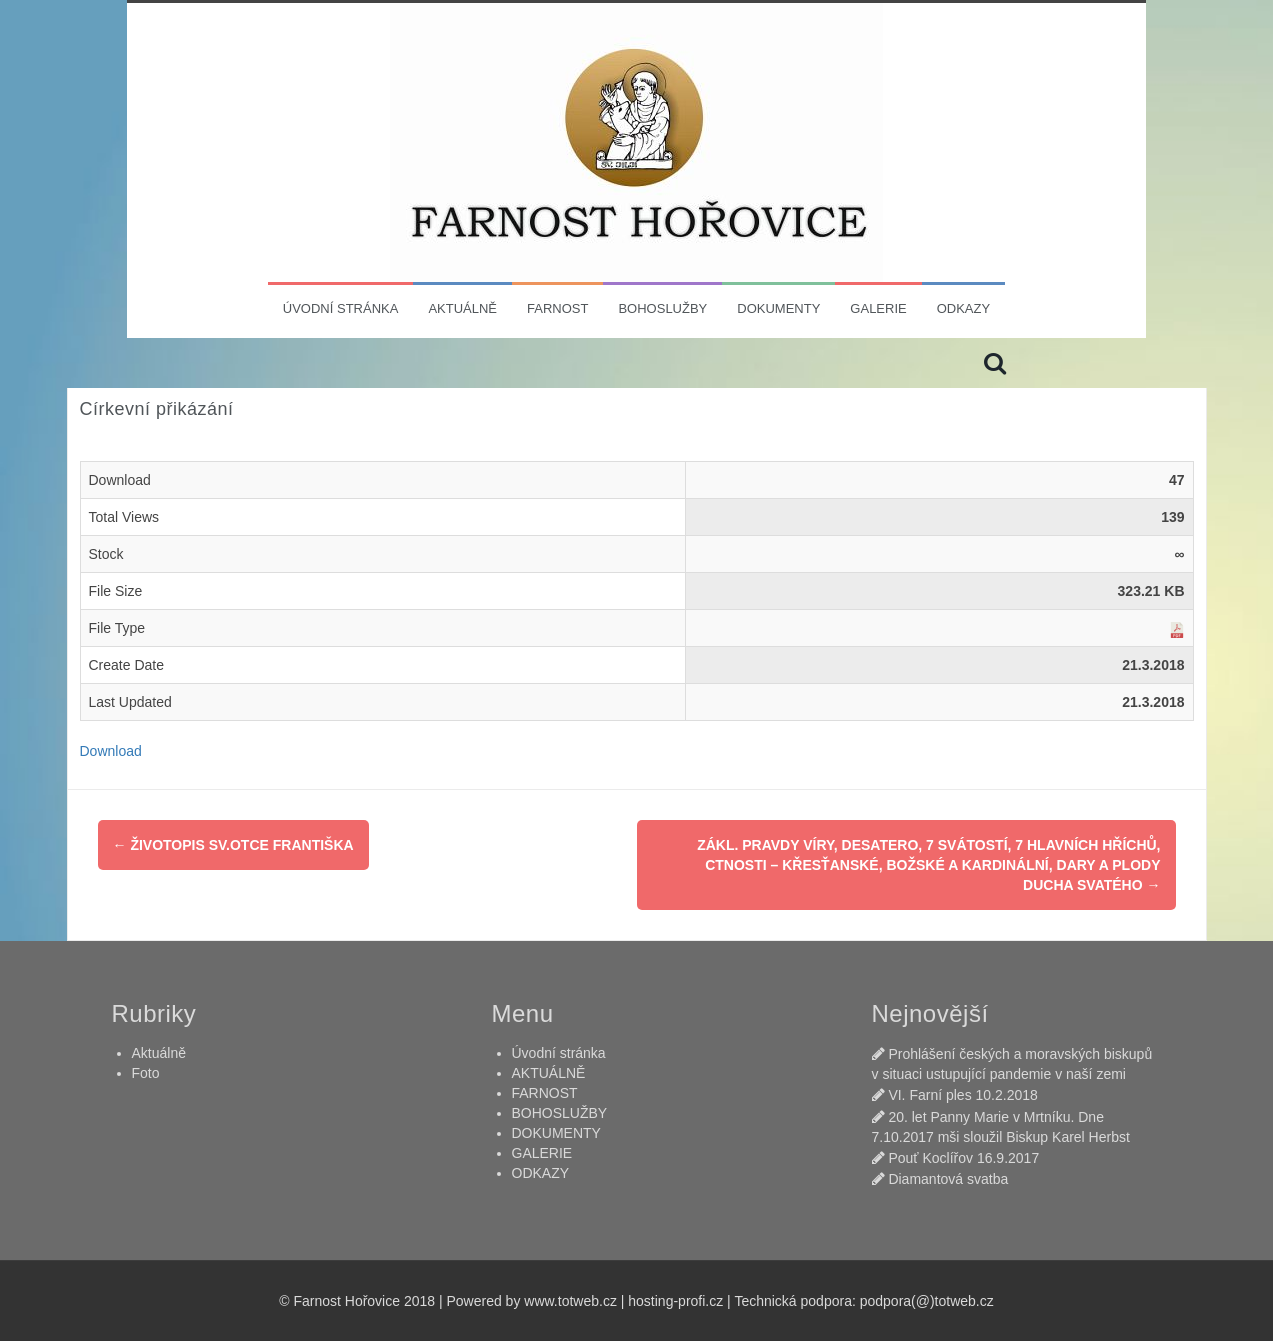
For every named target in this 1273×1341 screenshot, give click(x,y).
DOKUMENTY (778, 308)
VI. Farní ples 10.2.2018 (962, 1095)
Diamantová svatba (948, 1179)
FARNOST (557, 308)
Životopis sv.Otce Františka (233, 845)
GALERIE (878, 308)
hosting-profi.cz (675, 1301)
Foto (146, 1073)
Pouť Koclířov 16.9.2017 (963, 1158)
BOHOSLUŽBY (662, 308)
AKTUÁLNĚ (462, 308)
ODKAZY (963, 308)
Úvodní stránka (341, 308)
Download (111, 751)
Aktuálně (159, 1053)
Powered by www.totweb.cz (531, 1301)
